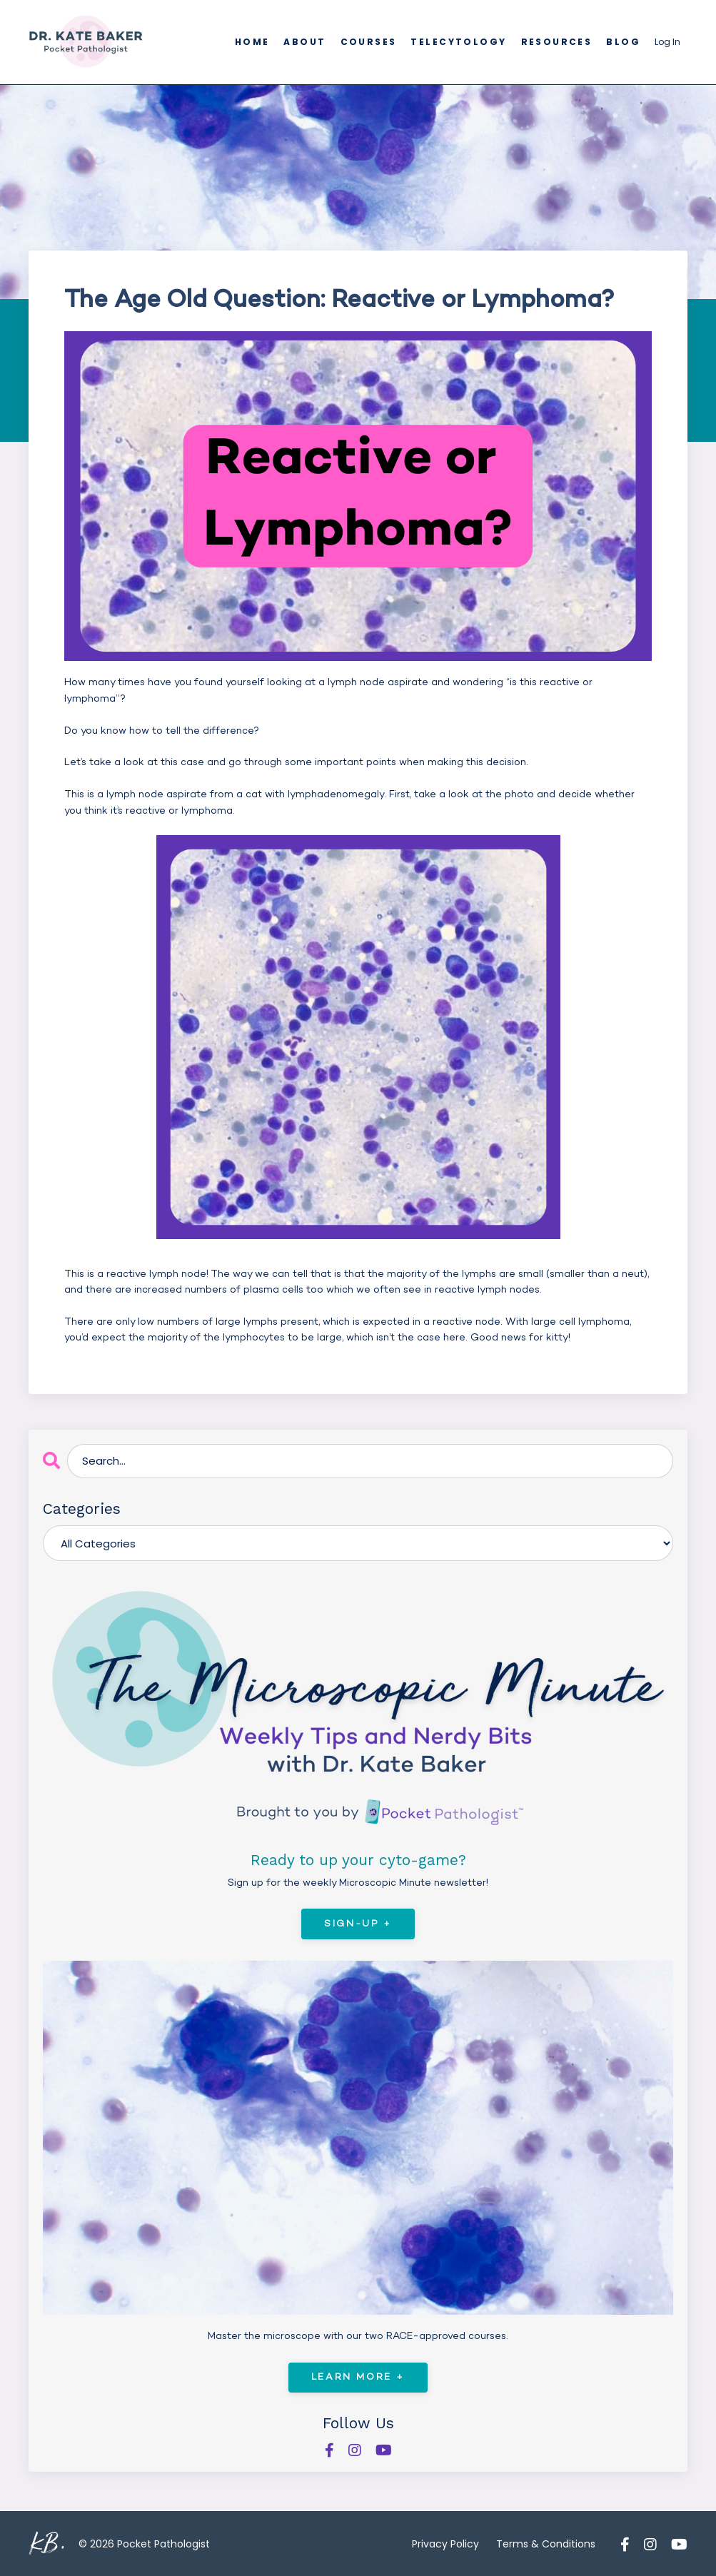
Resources (559, 42)
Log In (667, 42)
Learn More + (358, 2376)
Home (258, 42)
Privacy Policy (445, 2543)
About (311, 42)
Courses (374, 42)
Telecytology (463, 42)
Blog (623, 42)
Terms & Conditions (545, 2543)
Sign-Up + (357, 1922)
